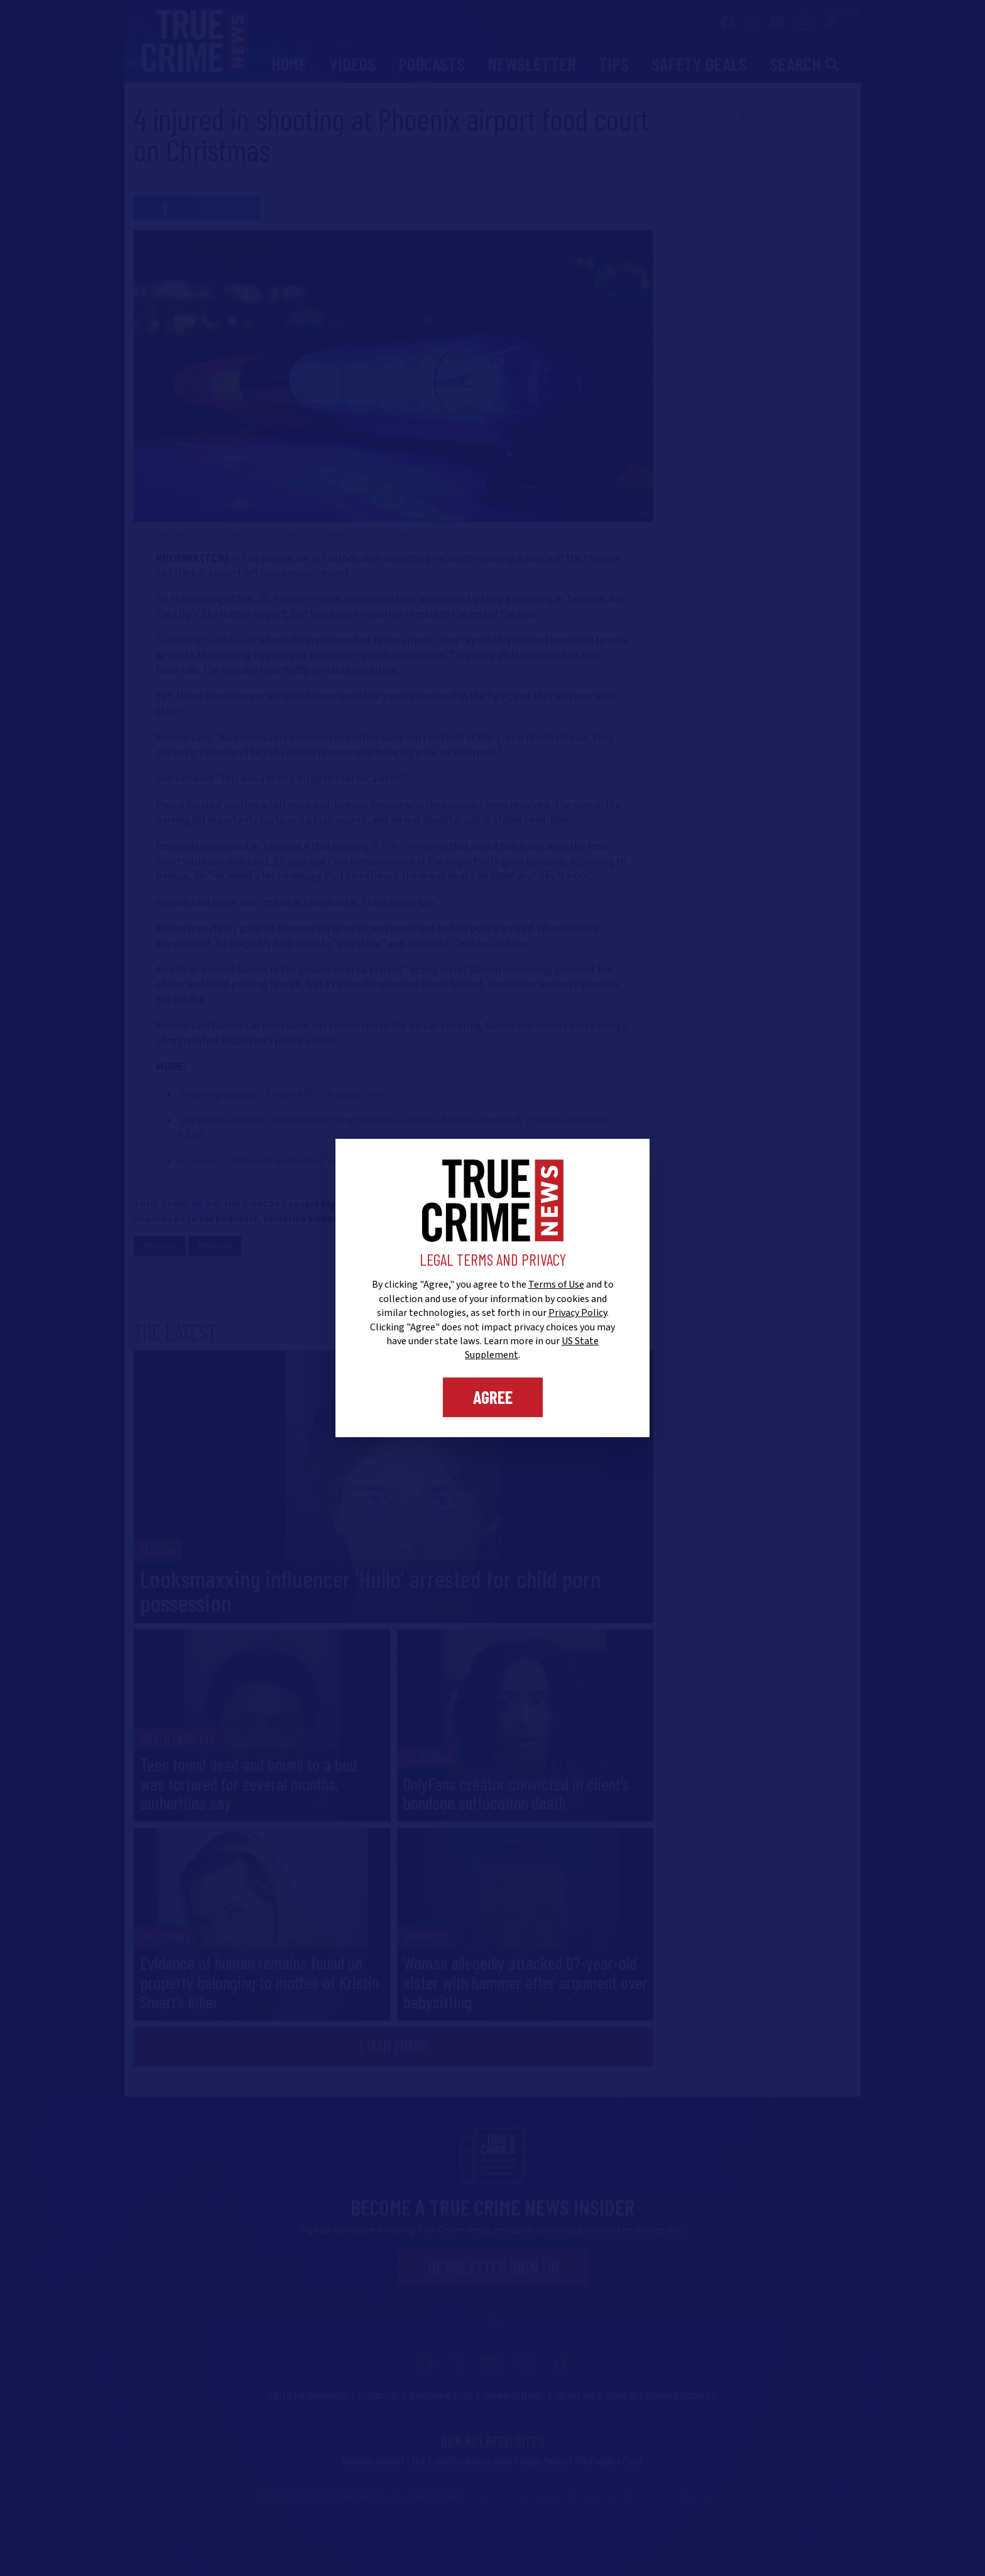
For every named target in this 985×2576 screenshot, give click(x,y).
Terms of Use (556, 1284)
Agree (493, 1397)
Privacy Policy (577, 1313)
